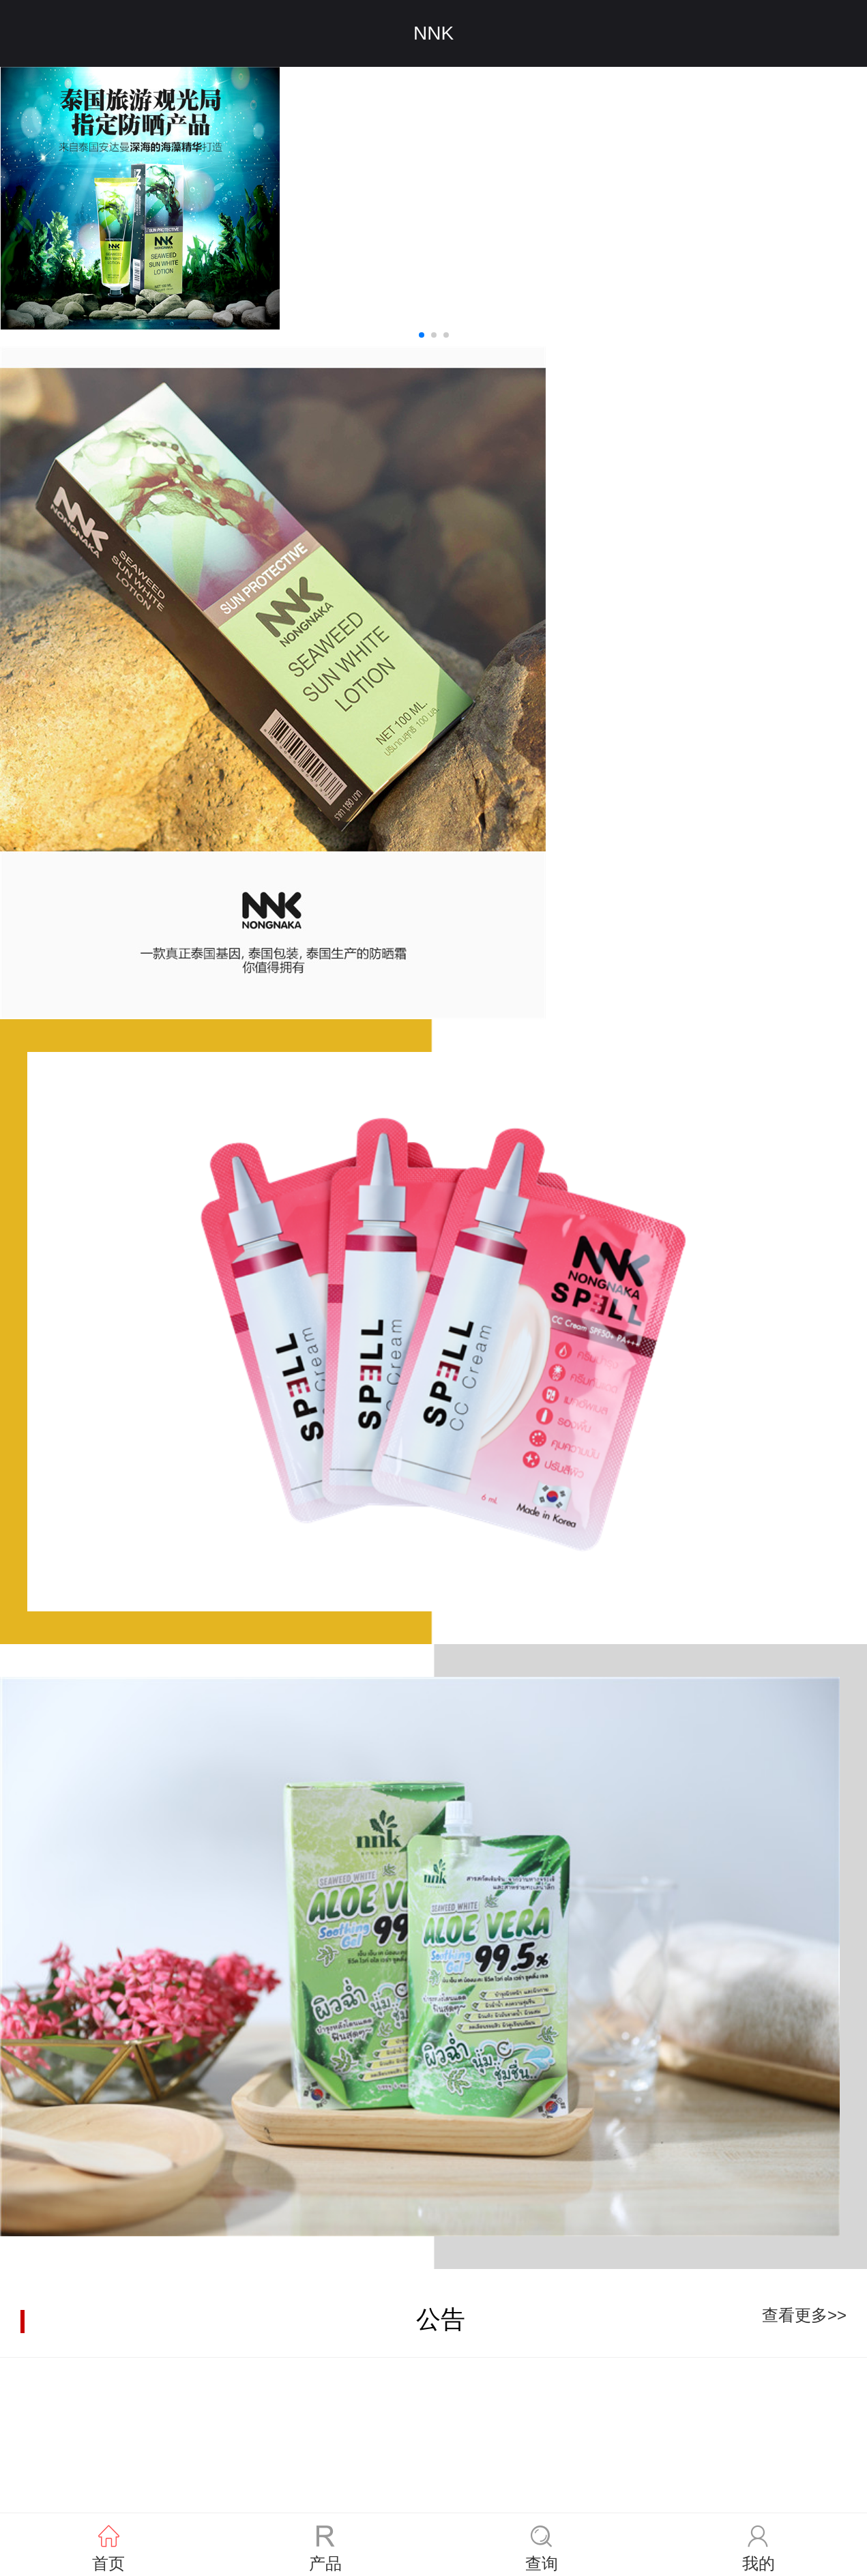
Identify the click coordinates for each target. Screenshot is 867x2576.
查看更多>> (804, 2315)
